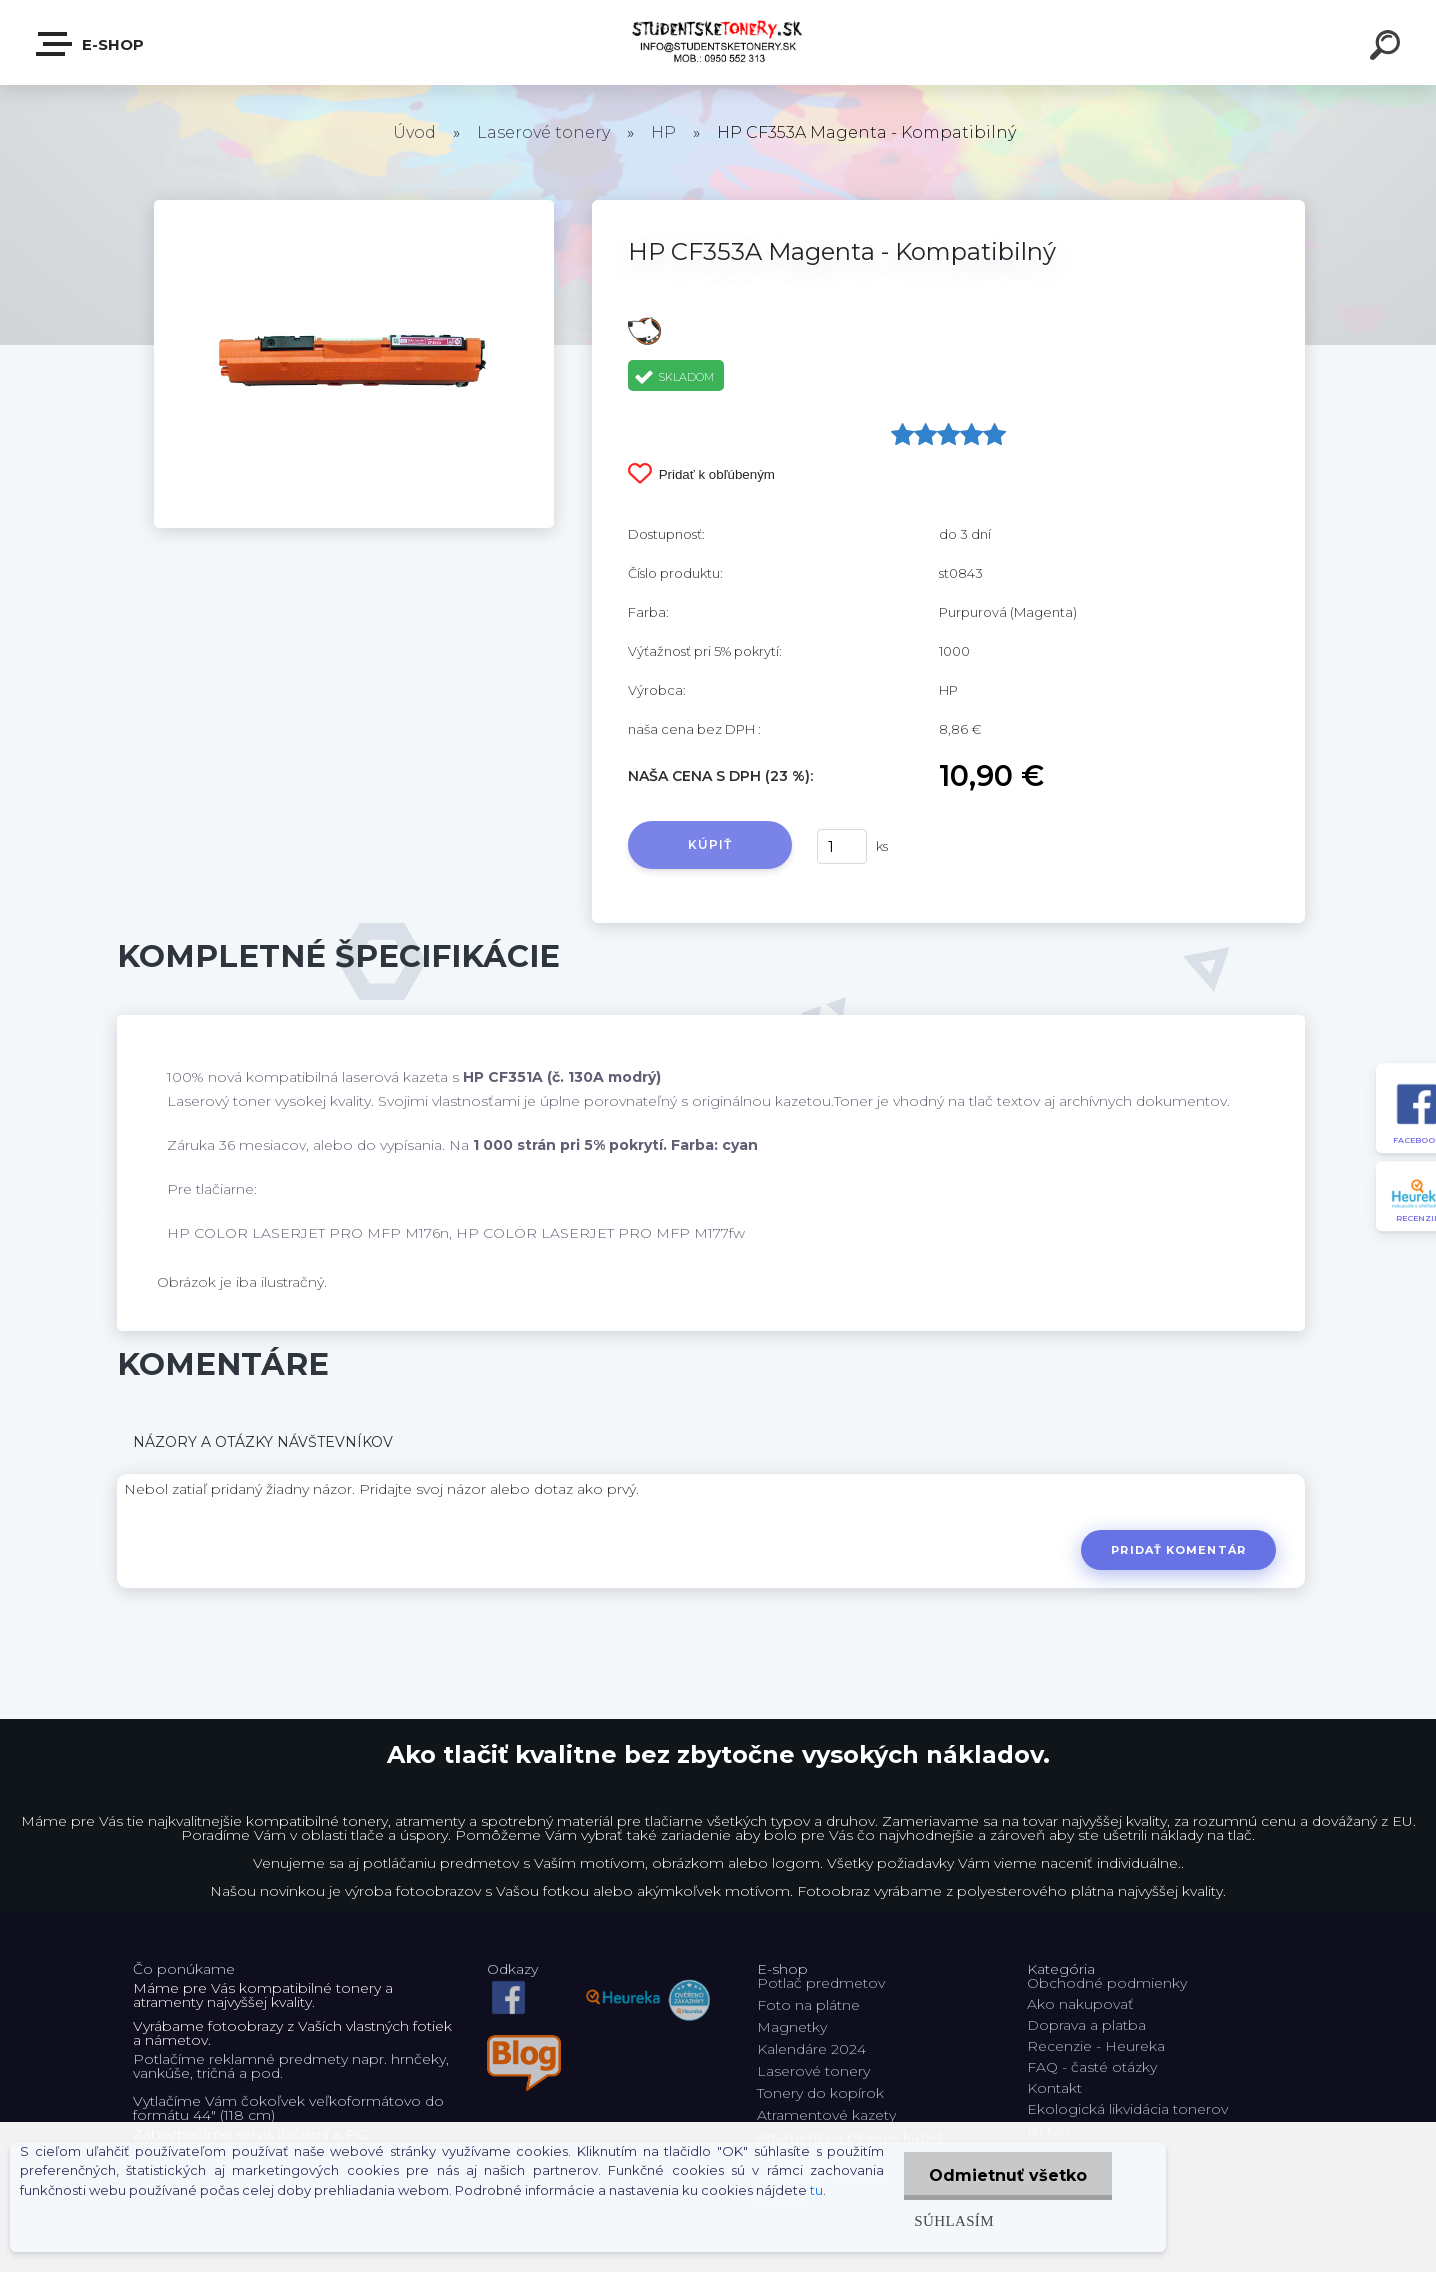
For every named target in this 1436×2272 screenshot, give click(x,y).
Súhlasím (954, 2220)
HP (663, 132)
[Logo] (718, 42)
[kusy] (842, 846)
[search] (1388, 48)
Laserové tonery (543, 132)
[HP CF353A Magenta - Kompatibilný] (354, 207)
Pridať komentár (1178, 1550)
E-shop (91, 44)
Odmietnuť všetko (1008, 2175)
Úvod (414, 132)
